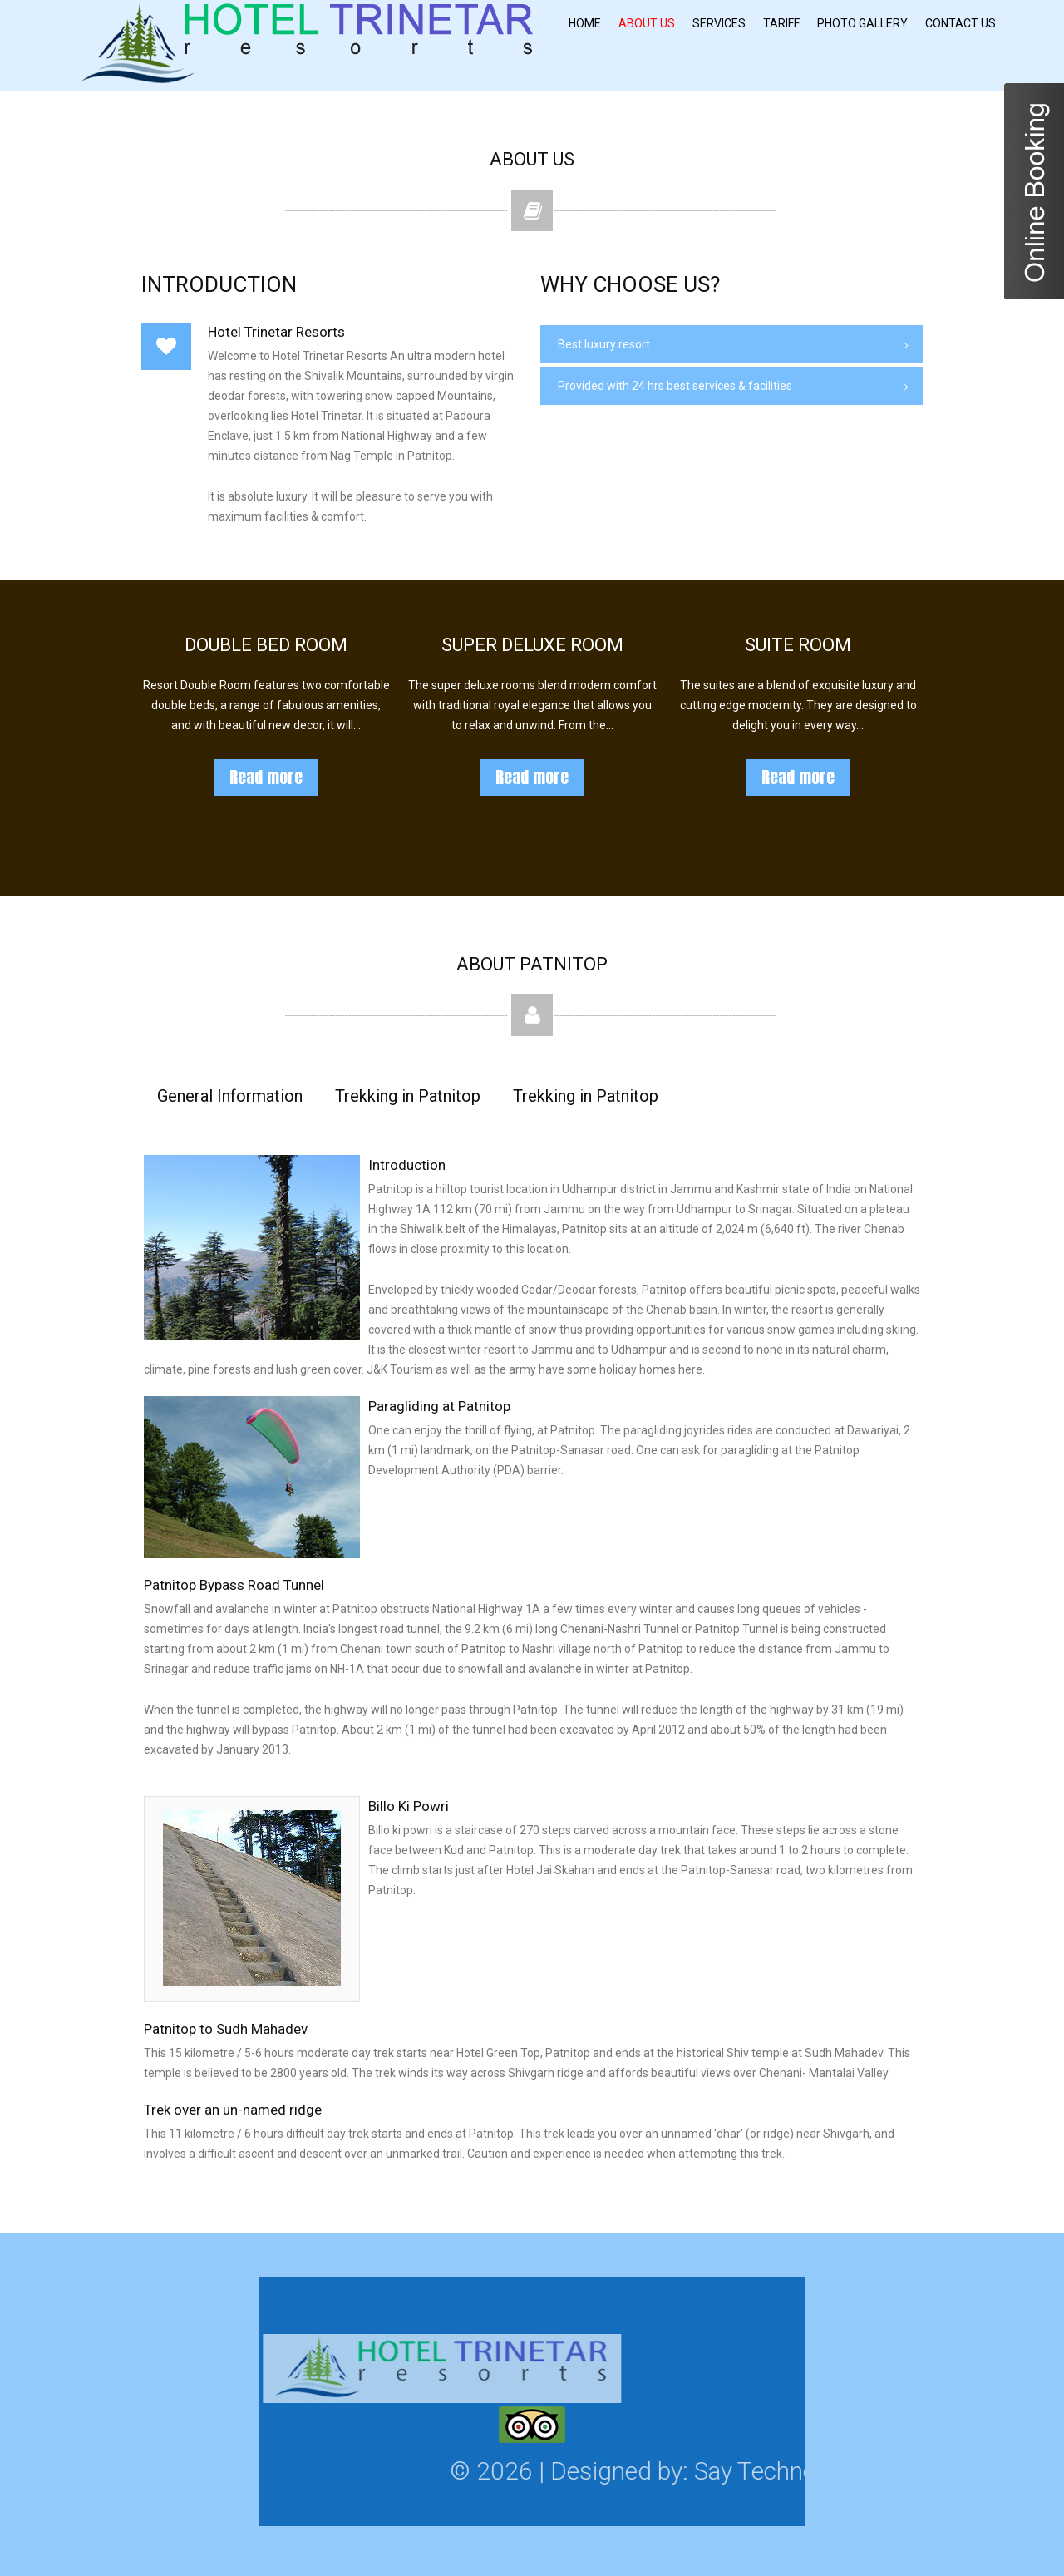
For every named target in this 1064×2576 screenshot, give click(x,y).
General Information (230, 1096)
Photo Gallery (862, 23)
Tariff (781, 23)
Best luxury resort (604, 344)
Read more (266, 777)
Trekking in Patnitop (407, 1096)
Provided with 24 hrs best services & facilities (675, 385)
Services (719, 23)
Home (585, 23)
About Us (646, 23)
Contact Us (960, 23)
